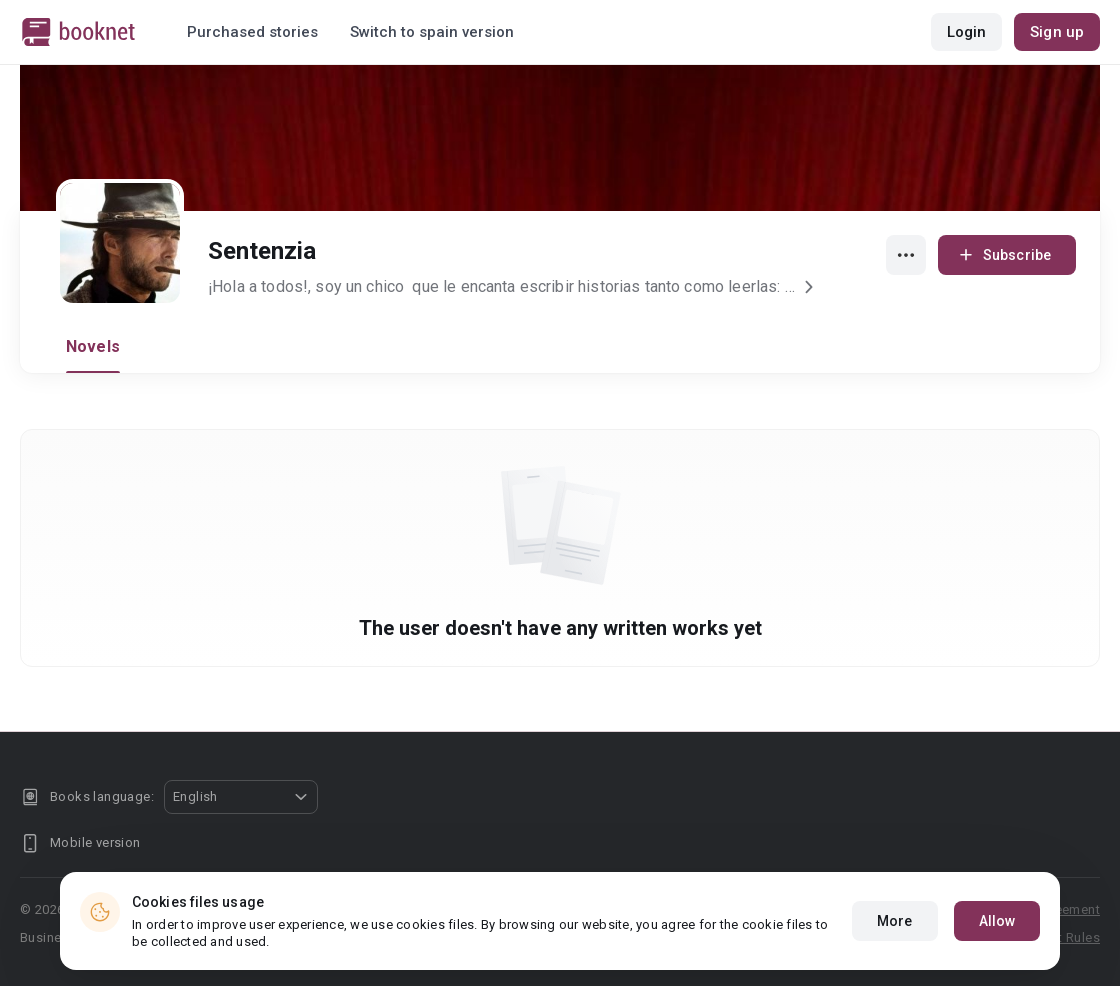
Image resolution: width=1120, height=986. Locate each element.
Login (967, 32)
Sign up (1057, 32)
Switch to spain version (432, 32)
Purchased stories (252, 32)
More (894, 921)
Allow (997, 921)
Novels (93, 346)
